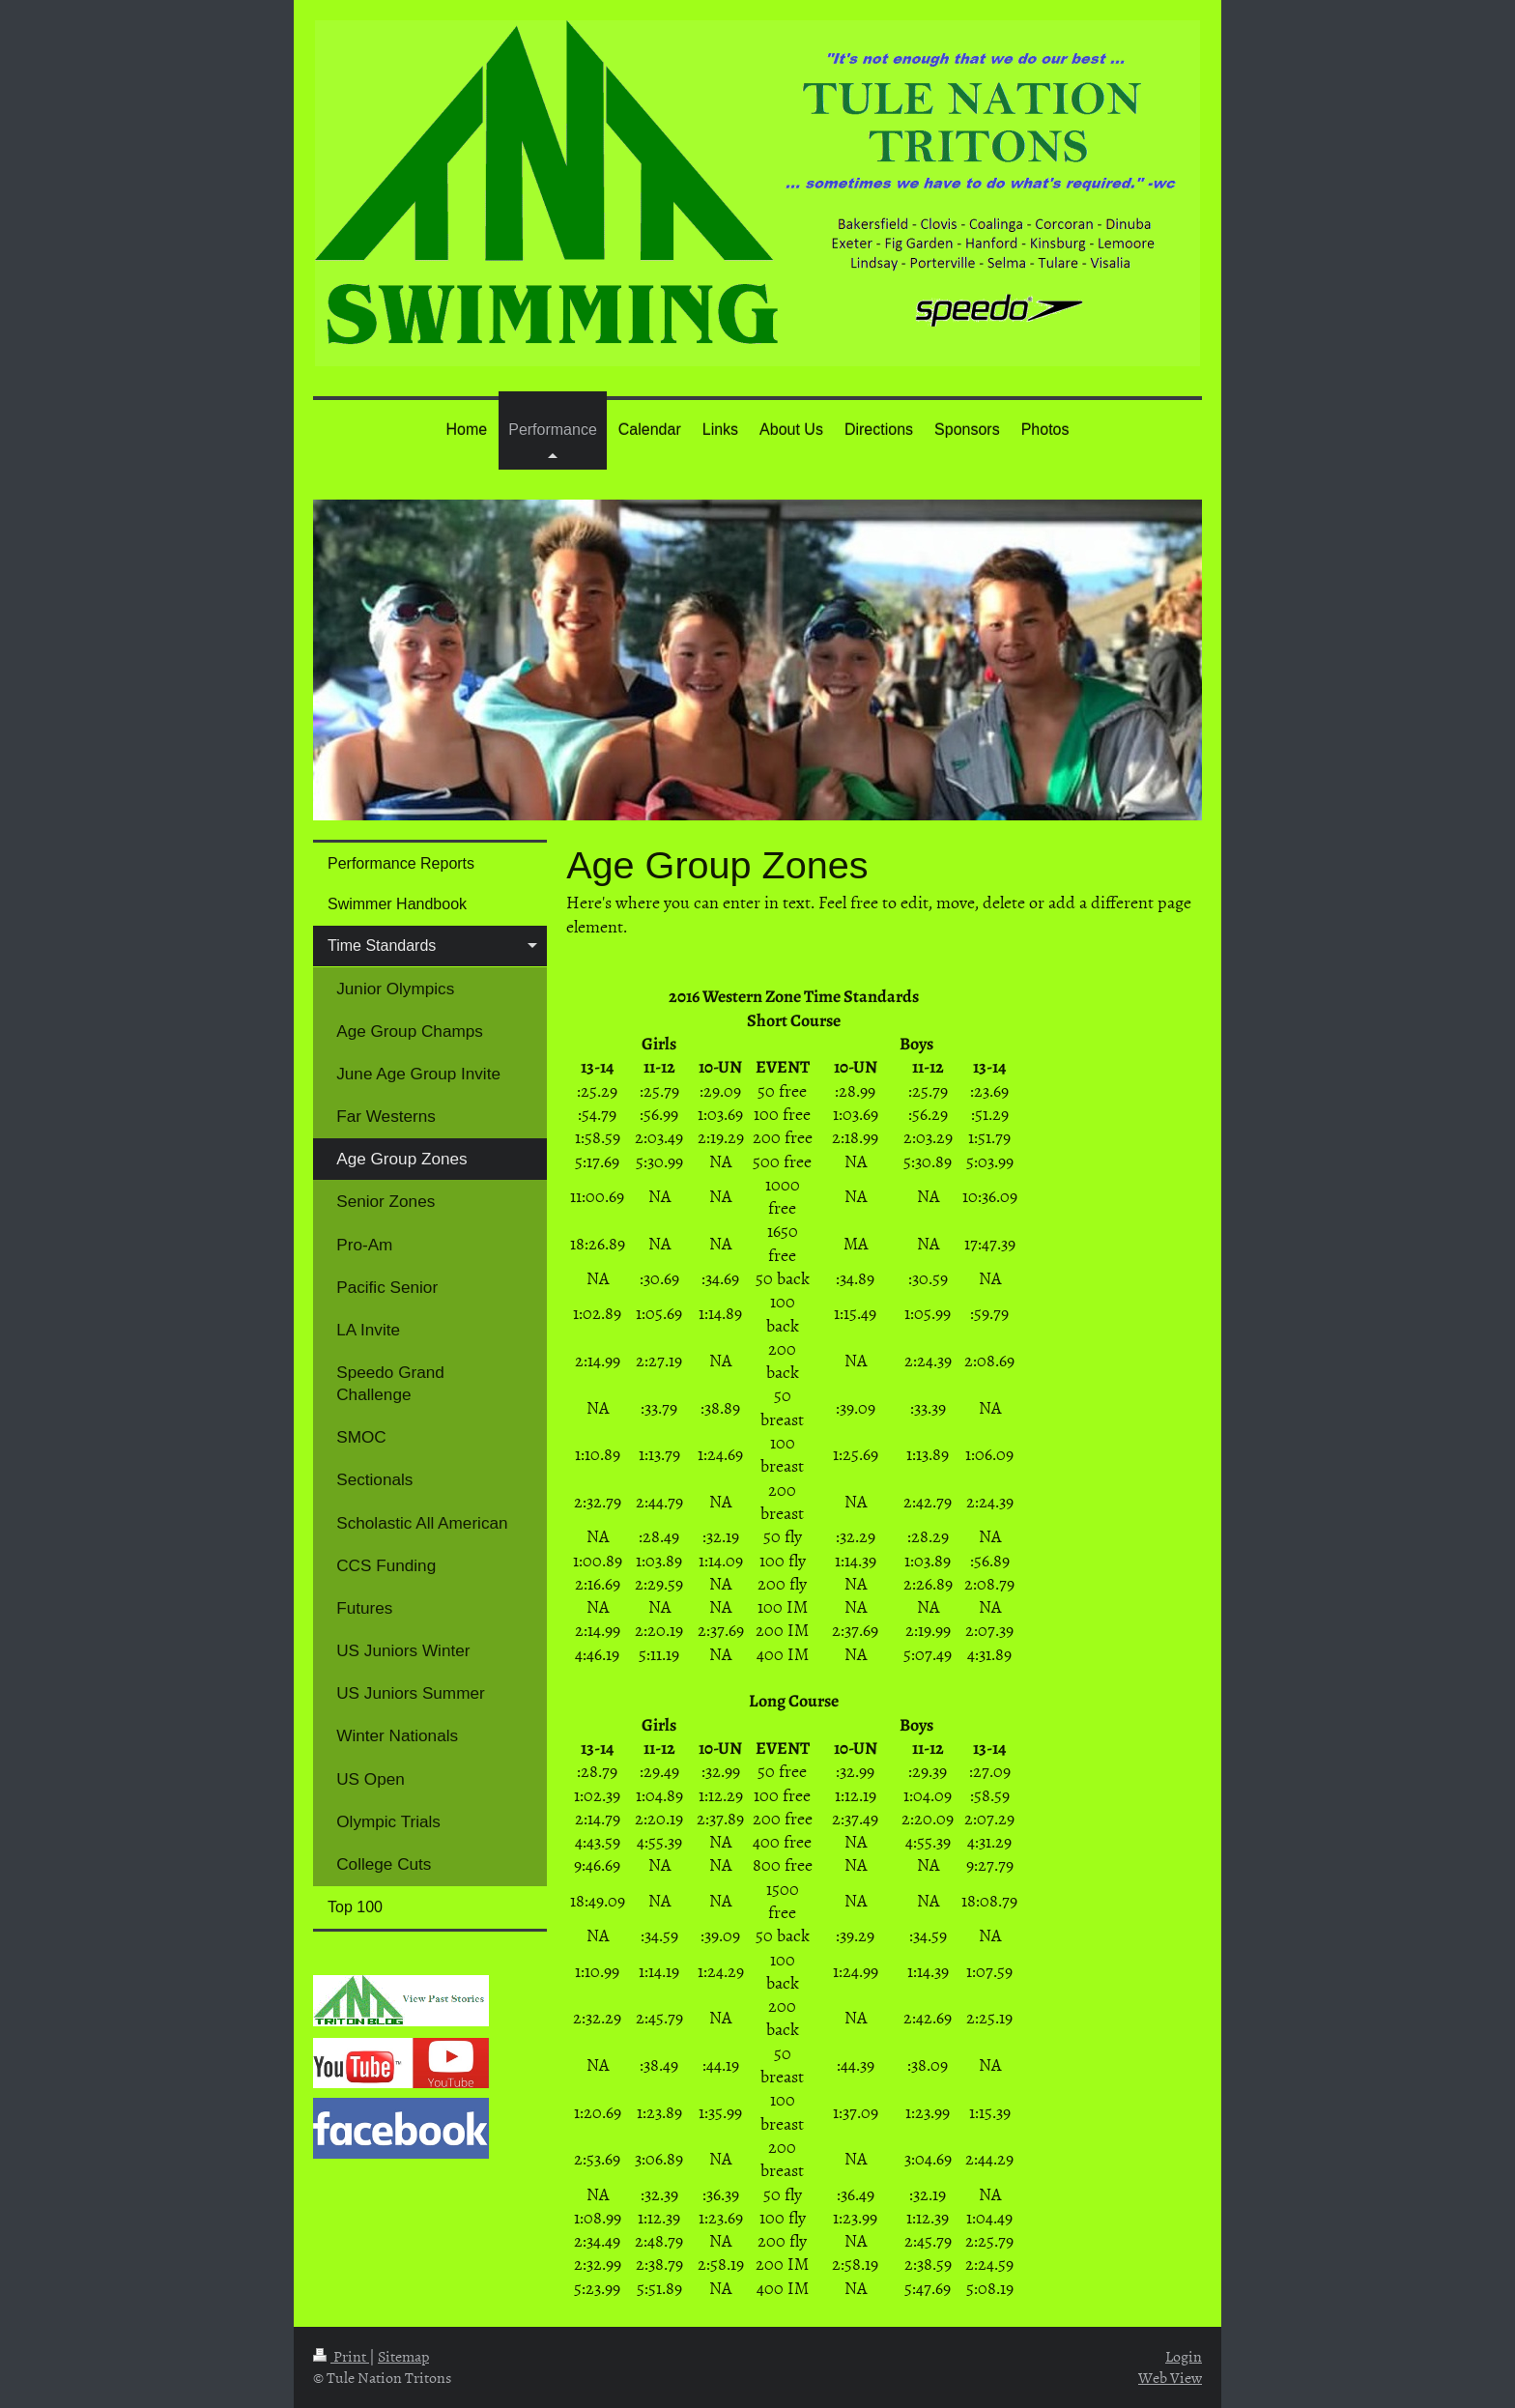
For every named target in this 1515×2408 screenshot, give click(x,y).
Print (341, 2355)
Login (1183, 2355)
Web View (1170, 2377)
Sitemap (403, 2355)
